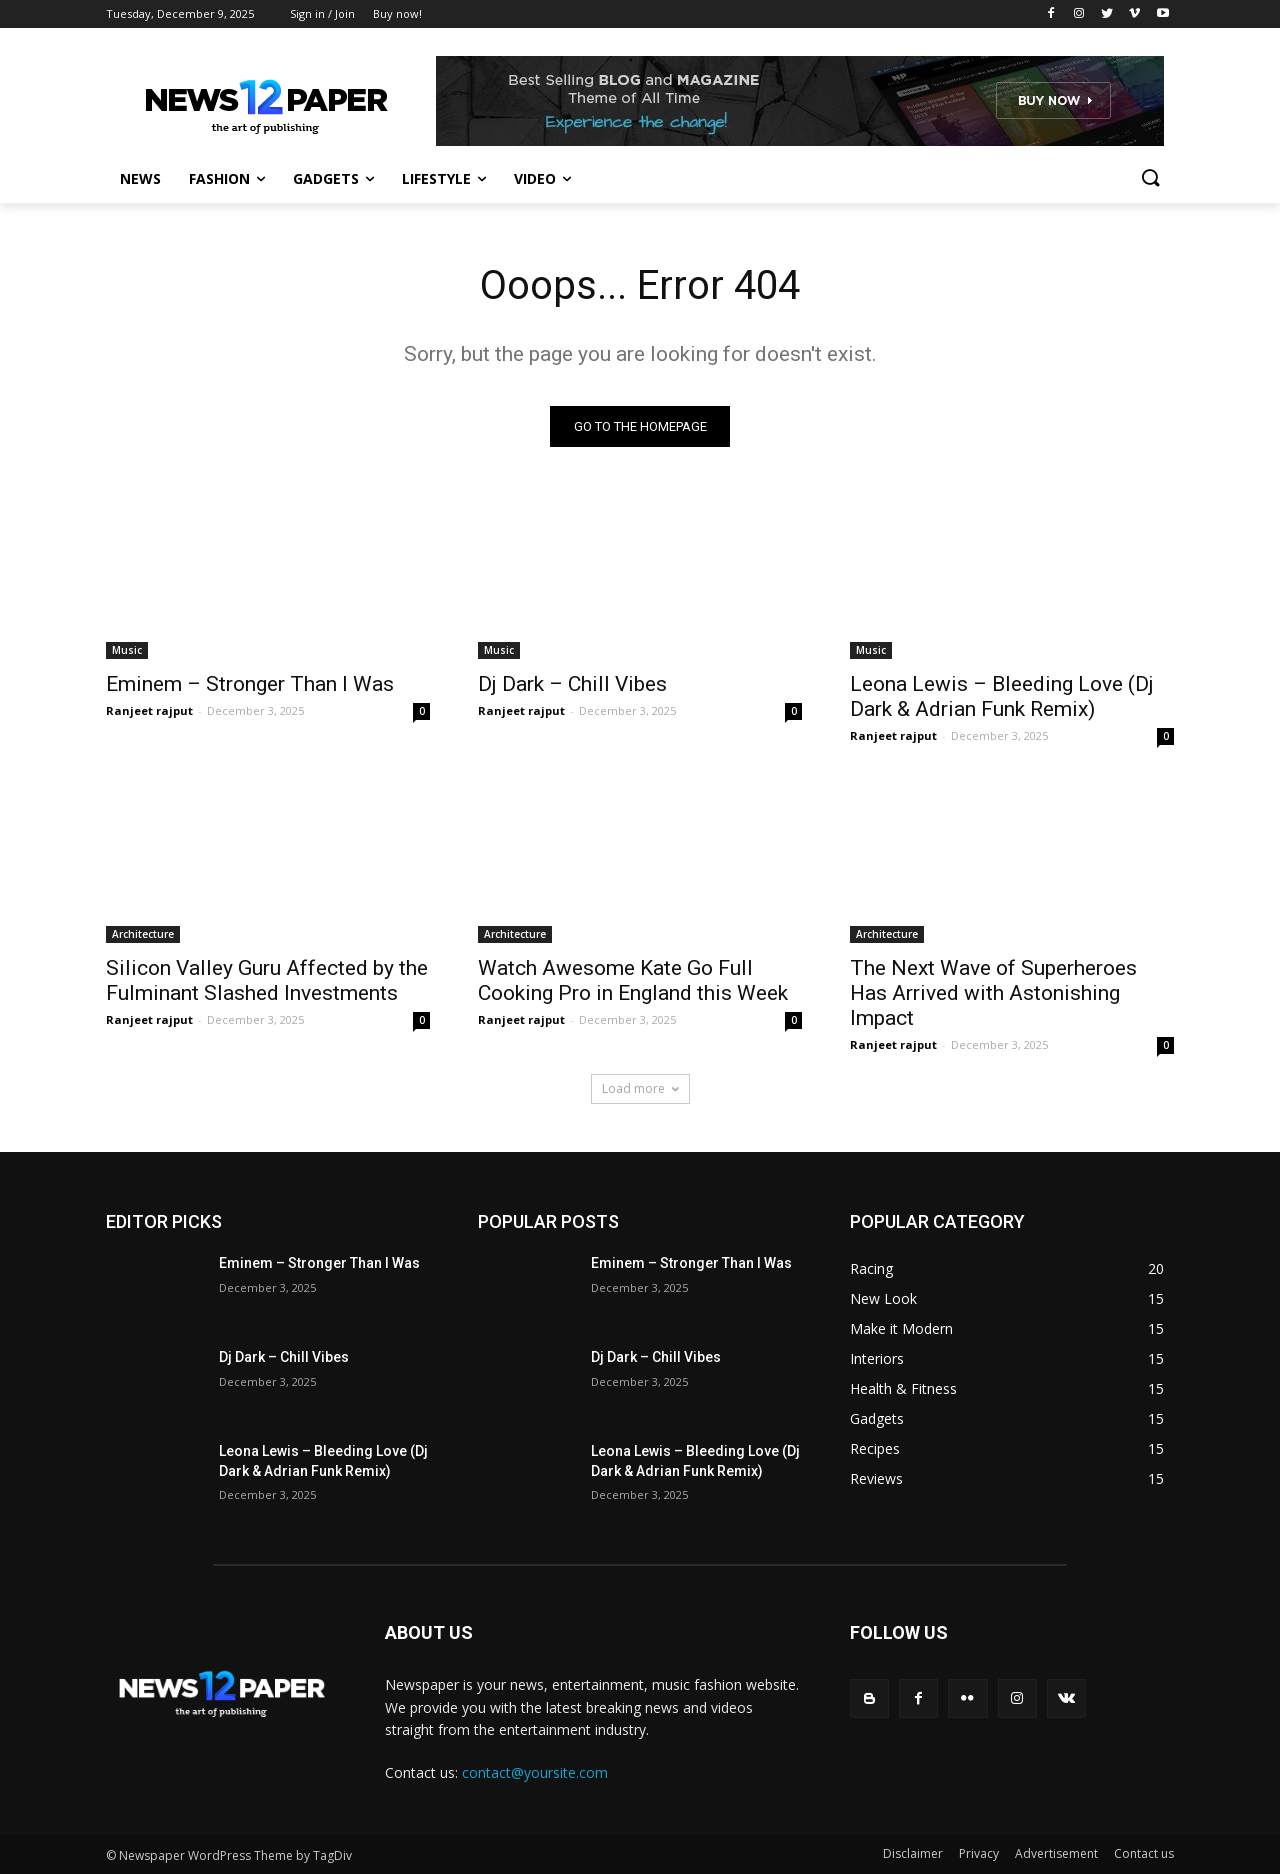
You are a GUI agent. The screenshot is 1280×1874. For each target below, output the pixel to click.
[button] (1150, 179)
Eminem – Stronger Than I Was (250, 684)
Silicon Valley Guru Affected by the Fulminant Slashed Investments (267, 980)
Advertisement (1056, 1853)
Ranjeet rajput (149, 710)
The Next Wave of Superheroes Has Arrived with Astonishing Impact (993, 993)
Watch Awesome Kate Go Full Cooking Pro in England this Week (633, 980)
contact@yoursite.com (535, 1772)
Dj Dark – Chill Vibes (572, 684)
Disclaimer (913, 1853)
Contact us (1144, 1853)
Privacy (979, 1853)
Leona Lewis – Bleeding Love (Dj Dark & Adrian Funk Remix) (1002, 696)
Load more (640, 1088)
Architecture (143, 934)
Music (127, 650)
